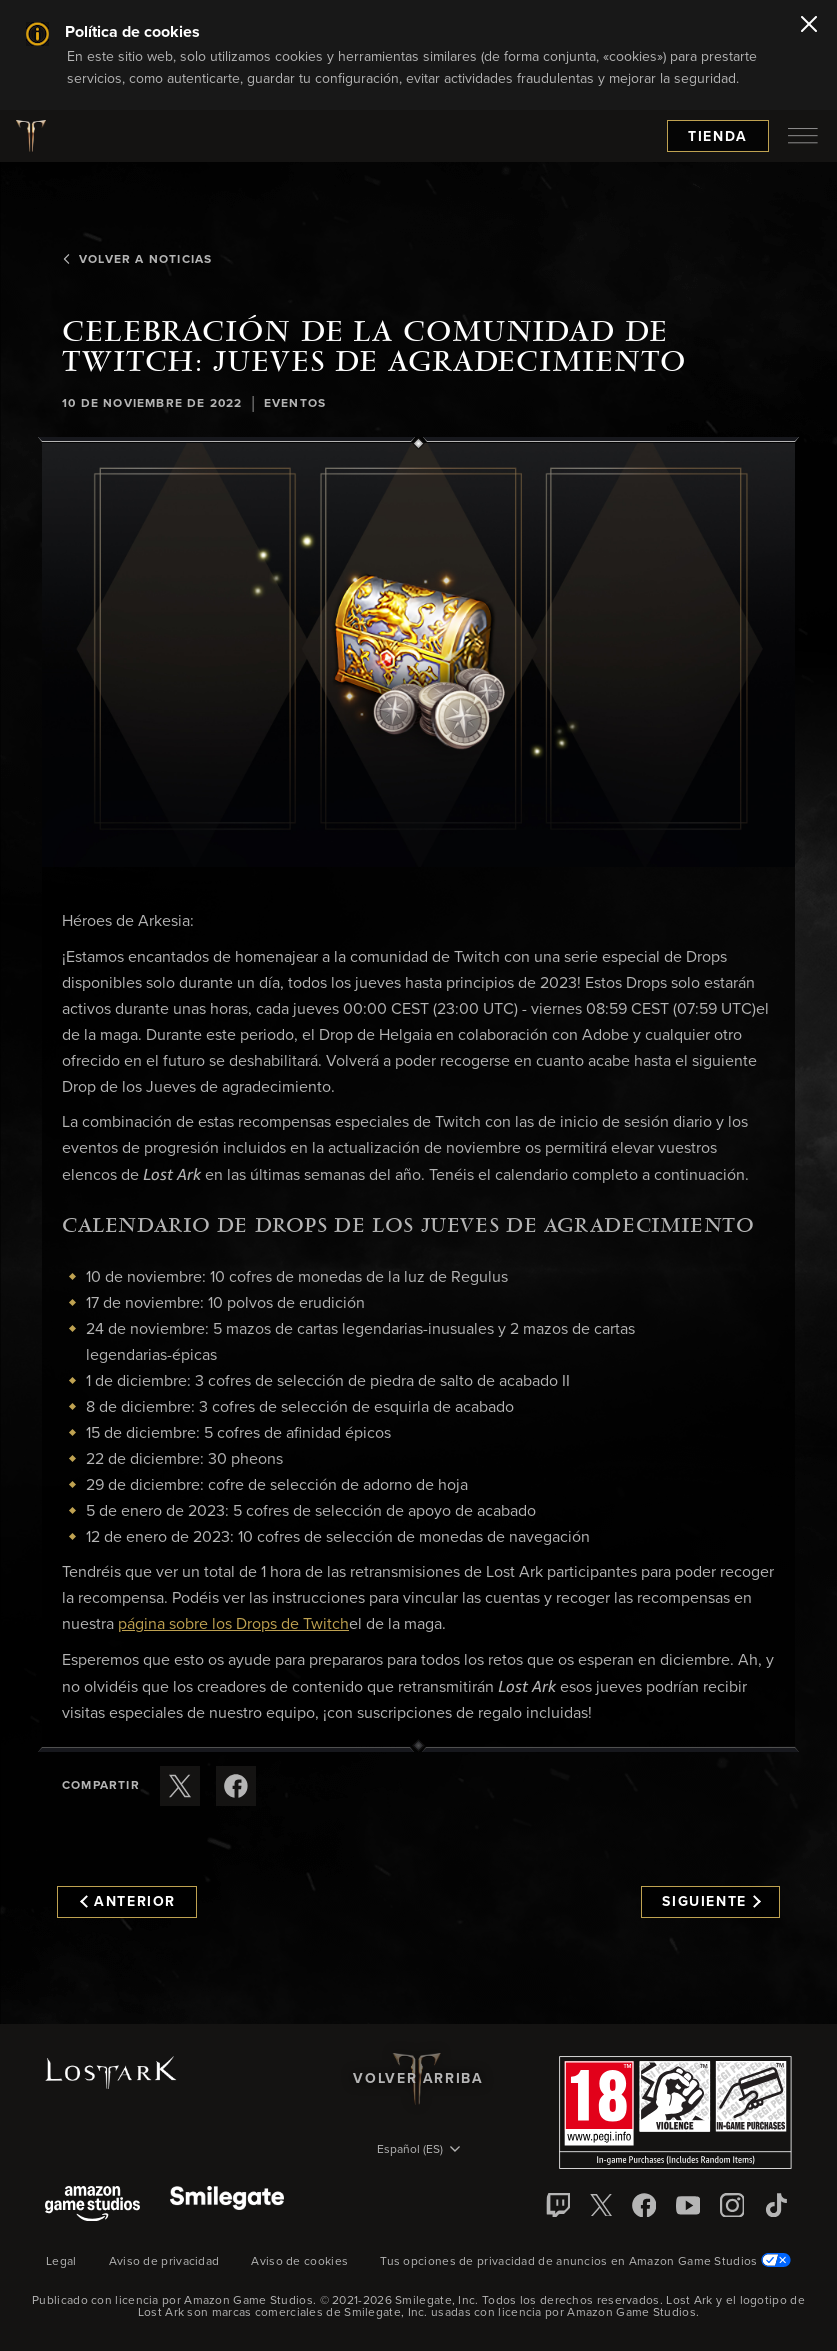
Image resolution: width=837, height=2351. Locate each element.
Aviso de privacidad (164, 2262)
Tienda (718, 137)
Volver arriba (418, 2079)
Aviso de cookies (299, 2262)
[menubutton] (803, 136)
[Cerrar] (809, 26)
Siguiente (711, 1902)
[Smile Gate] (227, 2205)
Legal (61, 2262)
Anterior (128, 1902)
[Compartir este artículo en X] (180, 1786)
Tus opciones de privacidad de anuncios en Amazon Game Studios (585, 2262)
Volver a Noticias (137, 260)
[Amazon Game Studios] (92, 2205)
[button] (418, 655)
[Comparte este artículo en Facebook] (236, 1786)
